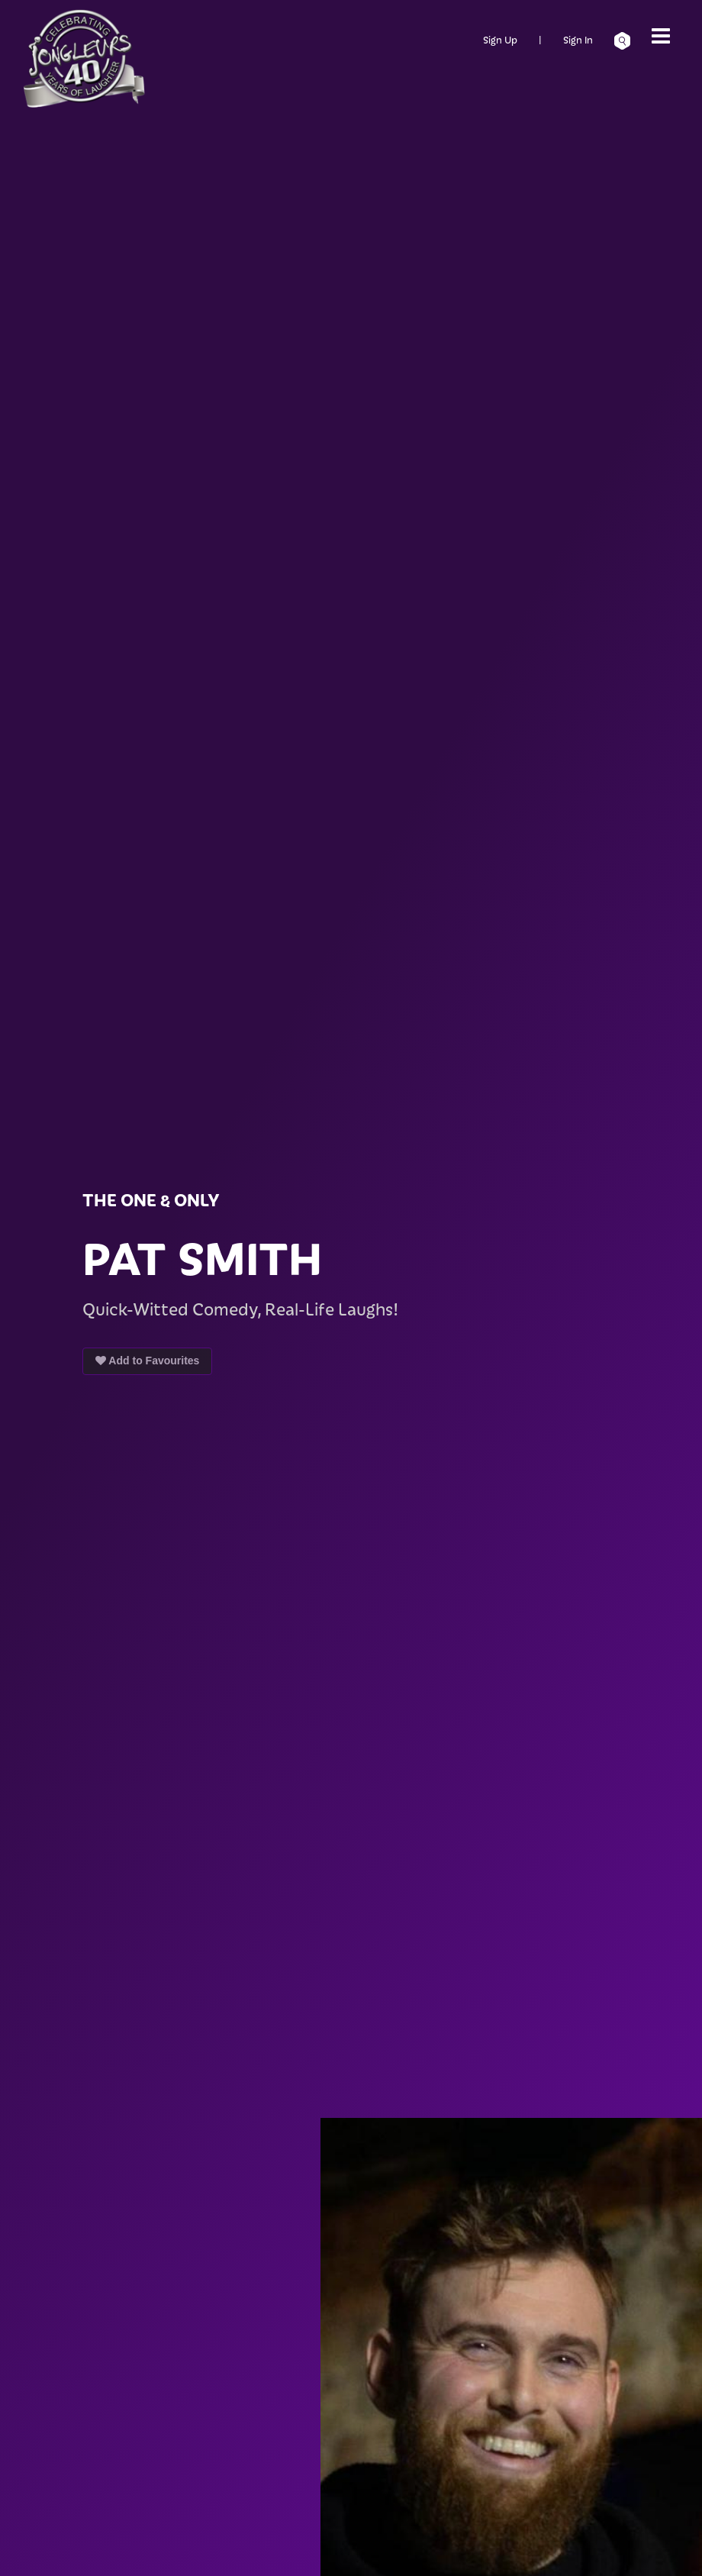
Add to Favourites (147, 1360)
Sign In (578, 39)
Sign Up (500, 39)
